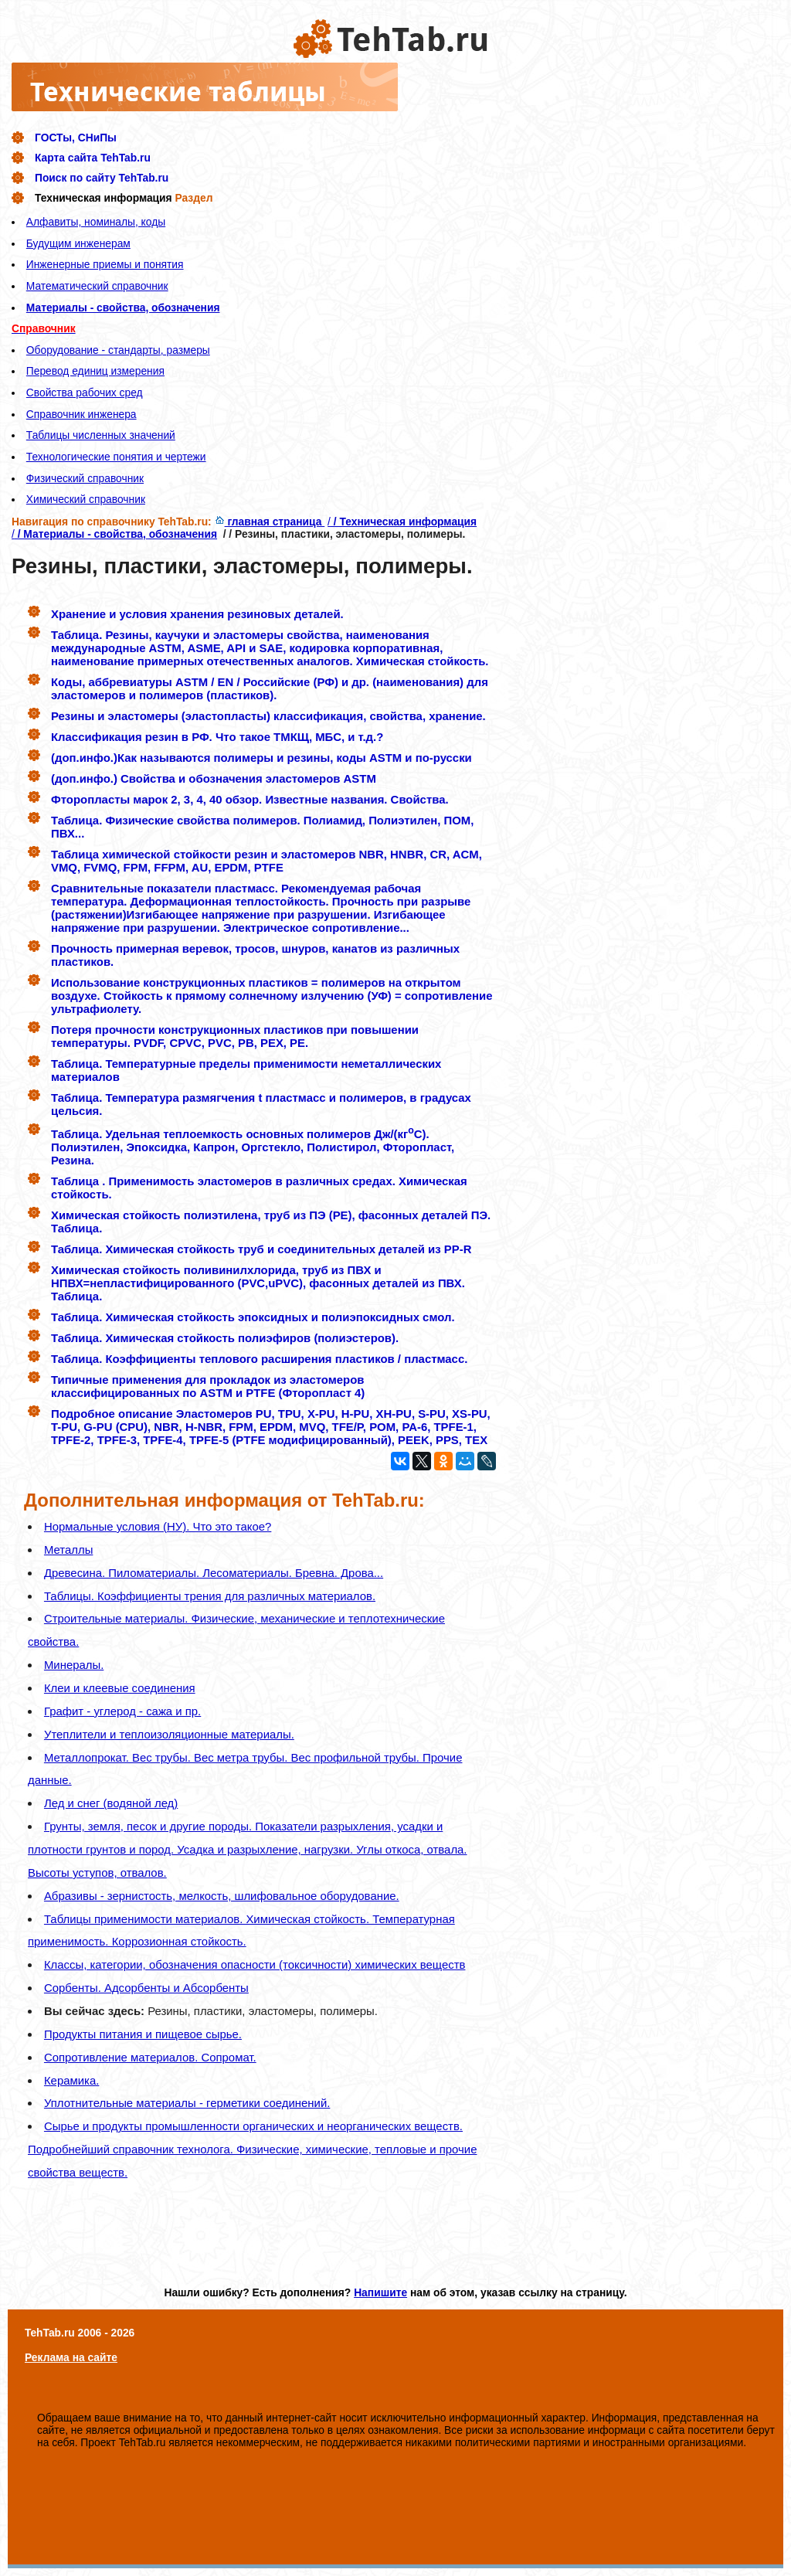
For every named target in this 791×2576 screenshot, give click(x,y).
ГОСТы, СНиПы (76, 137)
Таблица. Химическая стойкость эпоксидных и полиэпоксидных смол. (253, 1317)
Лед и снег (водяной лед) (111, 1803)
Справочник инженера (81, 414)
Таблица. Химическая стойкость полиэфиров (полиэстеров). (225, 1337)
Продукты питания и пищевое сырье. (143, 2034)
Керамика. (71, 2080)
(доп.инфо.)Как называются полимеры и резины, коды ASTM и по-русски (261, 757)
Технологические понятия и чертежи (116, 456)
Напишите (380, 2292)
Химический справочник (85, 499)
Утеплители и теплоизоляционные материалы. (169, 1734)
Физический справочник (85, 478)
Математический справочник (97, 286)
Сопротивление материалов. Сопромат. (150, 2057)
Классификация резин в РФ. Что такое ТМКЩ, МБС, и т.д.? (217, 736)
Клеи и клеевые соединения (119, 1687)
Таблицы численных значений (100, 435)
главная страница (270, 521)
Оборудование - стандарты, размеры (118, 350)
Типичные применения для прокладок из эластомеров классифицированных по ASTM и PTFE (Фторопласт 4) (208, 1386)
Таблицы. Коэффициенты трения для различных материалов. (209, 1595)
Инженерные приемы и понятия (105, 264)
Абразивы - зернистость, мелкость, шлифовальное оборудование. (221, 1895)
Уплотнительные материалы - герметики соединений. (187, 2102)
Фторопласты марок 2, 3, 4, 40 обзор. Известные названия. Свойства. (250, 799)
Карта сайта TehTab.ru (93, 157)
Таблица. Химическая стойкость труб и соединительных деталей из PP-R (261, 1249)
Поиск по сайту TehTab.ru (101, 178)
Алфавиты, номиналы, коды (95, 222)
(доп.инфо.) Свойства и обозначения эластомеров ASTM (213, 778)
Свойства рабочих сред (84, 392)
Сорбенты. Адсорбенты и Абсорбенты (146, 1987)
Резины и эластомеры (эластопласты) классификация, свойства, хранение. (268, 715)
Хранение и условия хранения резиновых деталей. (197, 613)
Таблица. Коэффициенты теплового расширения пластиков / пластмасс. (259, 1358)
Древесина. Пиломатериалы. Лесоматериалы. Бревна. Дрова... (213, 1572)
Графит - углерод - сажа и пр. (122, 1711)
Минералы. (74, 1664)
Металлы (68, 1549)
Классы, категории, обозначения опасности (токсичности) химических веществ (254, 1964)
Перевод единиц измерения (95, 371)
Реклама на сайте (71, 2357)
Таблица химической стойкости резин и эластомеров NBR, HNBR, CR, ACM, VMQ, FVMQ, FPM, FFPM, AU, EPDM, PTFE (266, 861)
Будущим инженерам (78, 243)
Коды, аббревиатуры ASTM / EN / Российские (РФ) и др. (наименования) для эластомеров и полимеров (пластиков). (269, 688)
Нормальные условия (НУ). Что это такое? (157, 1526)
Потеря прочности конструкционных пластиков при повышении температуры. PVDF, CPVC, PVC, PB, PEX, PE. (235, 1036)
